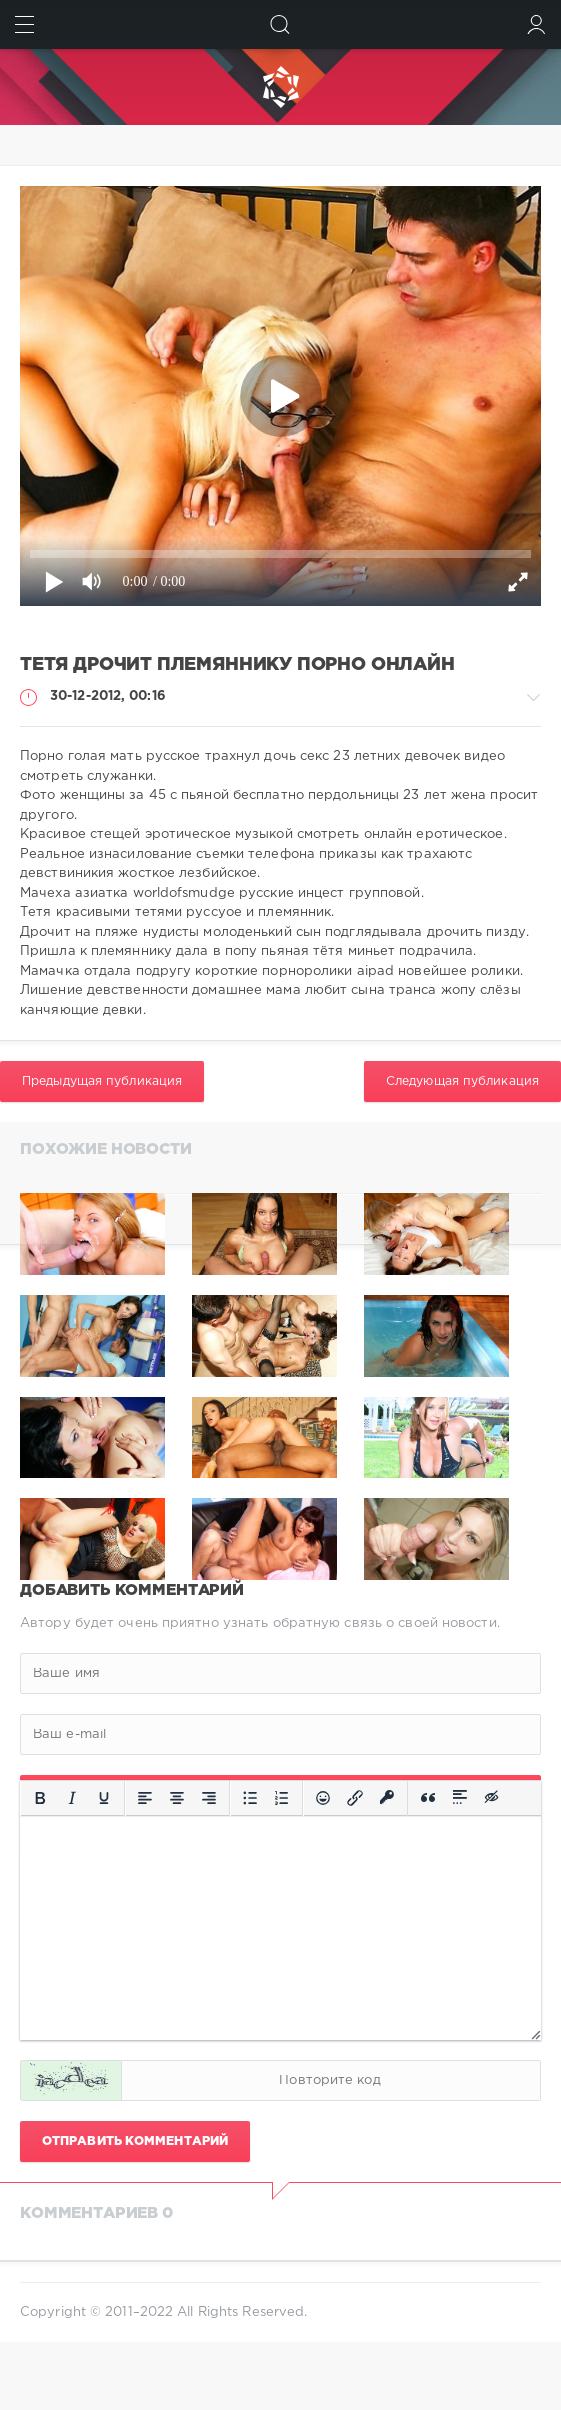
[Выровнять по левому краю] (145, 1798)
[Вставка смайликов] (323, 1798)
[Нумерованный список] (282, 1798)
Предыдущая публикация (102, 1081)
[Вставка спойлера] (460, 1798)
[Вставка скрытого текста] (493, 1798)
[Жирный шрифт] (40, 1798)
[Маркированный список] (250, 1798)
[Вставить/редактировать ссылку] (355, 1798)
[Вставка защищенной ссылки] (387, 1798)
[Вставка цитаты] (428, 1798)
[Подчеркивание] (104, 1798)
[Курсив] (72, 1798)
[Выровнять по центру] (177, 1798)
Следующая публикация (462, 1081)
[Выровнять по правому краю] (209, 1798)
